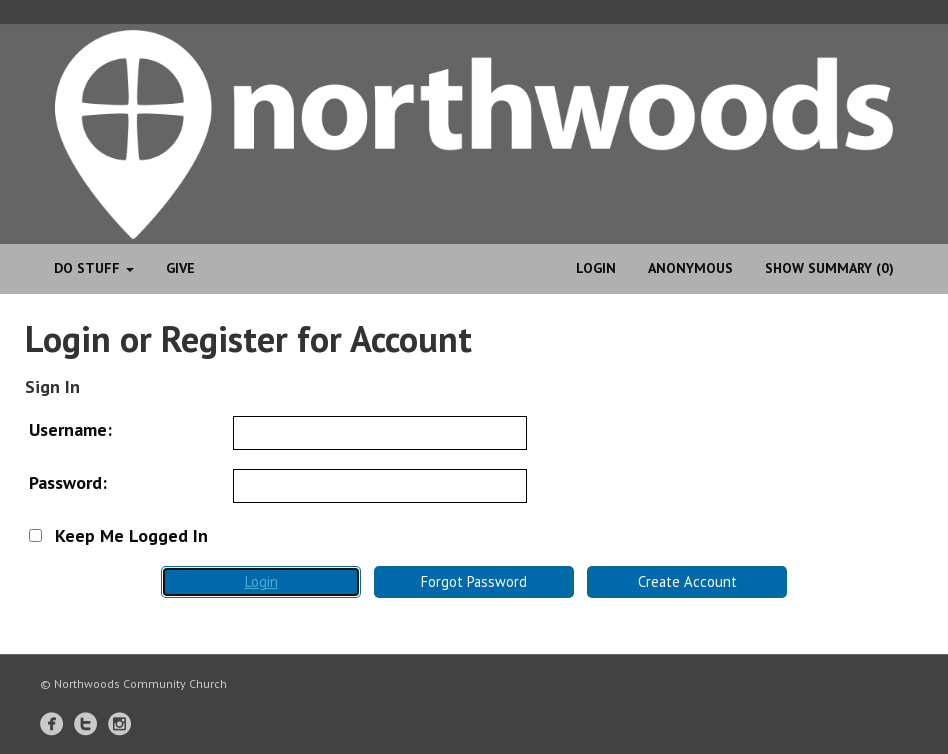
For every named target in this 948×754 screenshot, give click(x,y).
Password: (68, 482)
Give (180, 268)
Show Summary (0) (829, 268)
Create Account (687, 581)
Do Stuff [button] (94, 268)
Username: (70, 429)
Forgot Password (474, 581)
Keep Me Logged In (118, 535)
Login (596, 268)
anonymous (690, 268)
